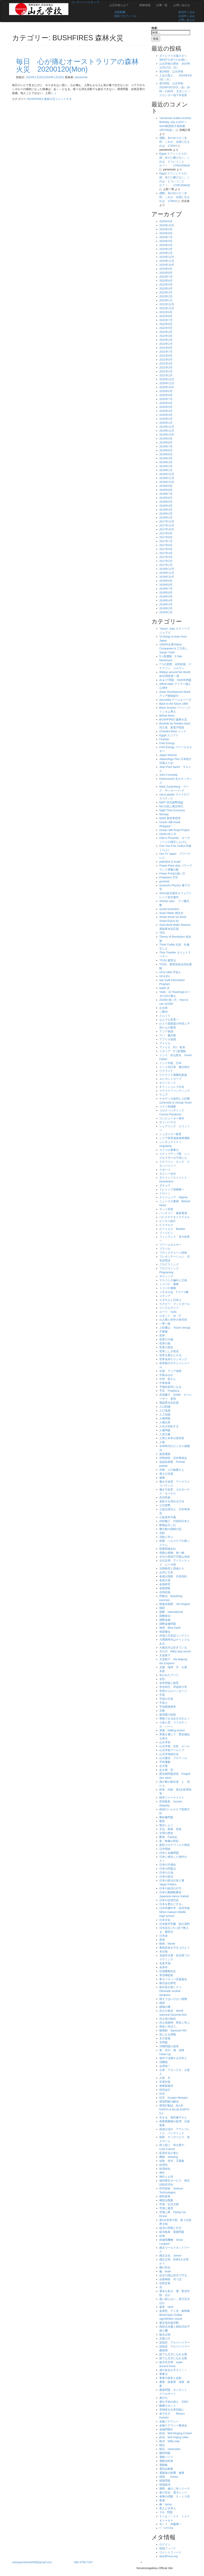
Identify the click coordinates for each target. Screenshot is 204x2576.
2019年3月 (166, 462)
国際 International (171, 1611)
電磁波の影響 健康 (171, 2472)
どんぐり (164, 1015)
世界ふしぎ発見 (169, 1351)
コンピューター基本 (171, 1118)
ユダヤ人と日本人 (170, 1300)
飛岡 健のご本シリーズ (174, 2488)
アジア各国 (166, 1031)
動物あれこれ (169, 1525)
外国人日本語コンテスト (174, 1635)
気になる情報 (167, 2034)
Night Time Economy (172, 810)
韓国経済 (164, 2484)
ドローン (164, 1193)
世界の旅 (164, 1343)
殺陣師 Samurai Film (173, 2030)
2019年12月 (166, 426)
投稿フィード (167, 2548)
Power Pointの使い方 (172, 873)
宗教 (162, 1710)
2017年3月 (166, 557)
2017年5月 (166, 549)
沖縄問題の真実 (169, 2046)
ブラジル (164, 1248)
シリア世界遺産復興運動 (174, 1138)
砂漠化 (164, 2164)
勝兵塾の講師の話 (170, 1529)
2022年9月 (166, 312)
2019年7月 (166, 446)
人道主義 (164, 1434)
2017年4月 (166, 553)
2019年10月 (166, 434)
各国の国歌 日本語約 (173, 1576)
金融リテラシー (169, 2421)
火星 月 (164, 2077)
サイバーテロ (167, 1122)
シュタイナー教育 (170, 1134)
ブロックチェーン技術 (173, 1252)
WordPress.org (168, 2556)
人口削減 (164, 1406)
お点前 (163, 1007)
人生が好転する (169, 1426)
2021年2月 (166, 371)
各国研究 (164, 1584)
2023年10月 (166, 264)
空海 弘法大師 (169, 2204)
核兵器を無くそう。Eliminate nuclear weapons (171, 1991)
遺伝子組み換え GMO (173, 2401)
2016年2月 (166, 608)
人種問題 (164, 1430)
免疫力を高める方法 (171, 1501)
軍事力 (163, 2374)
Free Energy (167, 743)
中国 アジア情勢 (170, 1371)
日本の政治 (166, 1876)
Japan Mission (168, 755)
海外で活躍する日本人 (173, 2058)
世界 (162, 1335)
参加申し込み (186, 12)
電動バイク (166, 2457)
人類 (162, 1442)
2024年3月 (166, 249)
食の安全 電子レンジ (173, 2492)
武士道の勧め (167, 2018)
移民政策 (164, 2196)
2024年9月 (166, 229)
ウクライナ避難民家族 (173, 1074)
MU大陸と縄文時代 (171, 806)
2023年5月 (166, 284)
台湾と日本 (166, 1572)
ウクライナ (166, 1070)
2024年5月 (166, 241)
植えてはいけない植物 (173, 1998)
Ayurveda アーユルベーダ (175, 699)
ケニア (163, 1094)
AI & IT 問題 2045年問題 (175, 680)
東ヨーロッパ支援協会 (173, 1979)
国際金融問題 (167, 1623)
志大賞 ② (166, 1769)
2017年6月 (166, 545)
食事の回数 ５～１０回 (174, 2496)
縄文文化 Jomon (170, 2255)
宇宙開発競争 (167, 1706)
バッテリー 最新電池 (173, 1213)
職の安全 (164, 2267)
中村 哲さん (167, 1379)
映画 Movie (167, 1943)
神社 (162, 2172)
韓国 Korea (168, 2476)
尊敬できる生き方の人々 (174, 1718)
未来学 (163, 1967)
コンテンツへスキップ (85, 2)
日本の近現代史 (169, 1900)
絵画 (162, 2235)
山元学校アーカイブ (171, 1750)
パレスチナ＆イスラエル (174, 1217)
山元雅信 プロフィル (173, 1758)
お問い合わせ (181, 5)
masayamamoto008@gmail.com (32, 2562)
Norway (164, 814)
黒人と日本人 (167, 2508)
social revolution (169, 909)
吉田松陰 (164, 1592)
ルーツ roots (168, 1311)
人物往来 (164, 1422)
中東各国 (164, 1382)
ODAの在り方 (167, 834)
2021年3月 (166, 367)
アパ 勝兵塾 (167, 1035)
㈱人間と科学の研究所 (173, 1319)
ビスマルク (167, 1224)
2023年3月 (166, 292)
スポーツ (164, 1169)
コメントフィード (170, 2552)
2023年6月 (166, 280)
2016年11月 (166, 572)
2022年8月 (166, 316)
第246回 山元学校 (171, 71)
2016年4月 (166, 600)
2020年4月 (166, 410)
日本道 (163, 1935)
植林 (162, 2002)
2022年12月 (166, 304)
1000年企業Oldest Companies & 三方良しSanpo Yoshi (173, 648)
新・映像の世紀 (169, 1841)
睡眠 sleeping (168, 2156)
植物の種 (164, 2006)
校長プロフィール (125, 16)
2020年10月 (166, 387)
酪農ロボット (167, 2405)
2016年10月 (166, 576)
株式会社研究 (167, 1983)
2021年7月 (166, 351)
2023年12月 (166, 256)
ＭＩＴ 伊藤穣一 (170, 2524)
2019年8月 (166, 442)
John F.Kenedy (168, 774)
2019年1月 (166, 470)
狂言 (163, 2093)
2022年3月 (166, 335)
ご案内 (163, 1011)
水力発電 (164, 2038)
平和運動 (164, 1762)
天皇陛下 (164, 1655)
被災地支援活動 (169, 2322)
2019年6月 (166, 450)
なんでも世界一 (169, 1019)
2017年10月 (166, 529)
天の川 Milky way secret (175, 1651)
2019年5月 (166, 454)
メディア (164, 1296)
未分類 (163, 1951)
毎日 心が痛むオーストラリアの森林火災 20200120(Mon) (77, 65)
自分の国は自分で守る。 (174, 2275)
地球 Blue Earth (169, 1627)
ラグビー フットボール (174, 1303)
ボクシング (166, 1276)
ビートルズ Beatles (172, 1228)
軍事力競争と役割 (170, 2378)
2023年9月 (166, 268)
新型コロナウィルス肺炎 (174, 1844)
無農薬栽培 (166, 2085)
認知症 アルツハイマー (174, 2342)
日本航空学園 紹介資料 (174, 1923)
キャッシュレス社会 (171, 1086)
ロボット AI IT (170, 1315)
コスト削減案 (167, 1106)
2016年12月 (166, 568)
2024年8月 (166, 233)
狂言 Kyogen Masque (173, 2097)
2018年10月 (166, 482)
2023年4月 (166, 288)
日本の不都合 (167, 1864)
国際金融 (164, 1619)
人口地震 (164, 1410)
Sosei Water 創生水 (171, 913)
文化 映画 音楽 (170, 1829)
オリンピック (167, 1082)
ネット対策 (166, 1209)
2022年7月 (166, 320)
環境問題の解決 (169, 2101)
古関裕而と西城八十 (171, 1568)
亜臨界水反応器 (169, 1402)
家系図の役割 (167, 1714)
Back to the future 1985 (173, 703)
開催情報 (144, 5)
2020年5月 (166, 407)
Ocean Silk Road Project (174, 830)
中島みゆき (166, 1375)
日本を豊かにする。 (171, 1904)
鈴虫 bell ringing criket (173, 2437)
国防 (163, 1608)
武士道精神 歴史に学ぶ (174, 2022)
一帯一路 (164, 1323)
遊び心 (163, 2397)
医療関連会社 (167, 1548)
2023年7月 (166, 276)
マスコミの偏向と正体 (173, 1280)
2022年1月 (166, 343)
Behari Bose (166, 715)
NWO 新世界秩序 (170, 818)
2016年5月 (166, 596)
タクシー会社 (167, 1173)
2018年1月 (166, 517)
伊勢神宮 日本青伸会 (173, 1457)
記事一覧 (161, 5)
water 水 (164, 988)
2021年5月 (166, 359)
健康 (162, 1477)
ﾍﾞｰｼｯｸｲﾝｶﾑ (166, 2528)
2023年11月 (166, 260)
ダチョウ (164, 1185)
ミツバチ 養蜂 (169, 1284)
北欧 (162, 1533)
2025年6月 (166, 221)
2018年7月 (166, 493)
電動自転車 (166, 2460)
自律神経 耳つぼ (170, 2279)
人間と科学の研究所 (171, 1438)
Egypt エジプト (168, 735)
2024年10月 (166, 225)
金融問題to (166, 2429)
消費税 (163, 2062)
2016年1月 (166, 612)
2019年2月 (166, 466)
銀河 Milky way (169, 2441)
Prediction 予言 (168, 877)
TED (162, 932)
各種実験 (164, 1588)
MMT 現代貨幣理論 (171, 802)
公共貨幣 (164, 1505)
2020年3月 (166, 414)
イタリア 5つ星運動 (172, 1051)
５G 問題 (166, 2512)
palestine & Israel (169, 861)
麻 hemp (165, 2504)
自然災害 (164, 2283)
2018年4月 (166, 505)
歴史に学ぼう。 (169, 2026)
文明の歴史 (166, 1833)
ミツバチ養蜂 (167, 1288)
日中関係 (164, 1848)
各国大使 (164, 1580)
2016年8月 (166, 584)
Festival (164, 739)
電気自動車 (166, 2468)
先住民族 (164, 1497)
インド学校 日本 (170, 1063)
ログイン (164, 2544)
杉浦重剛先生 (167, 1971)
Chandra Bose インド (172, 731)
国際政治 (164, 1615)
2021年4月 (166, 363)
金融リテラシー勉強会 (173, 2425)
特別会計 (164, 2089)
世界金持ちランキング (173, 1359)
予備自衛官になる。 (171, 1386)
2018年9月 (166, 485)
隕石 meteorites (169, 2449)
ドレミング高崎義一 (171, 1189)
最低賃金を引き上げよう (174, 1947)
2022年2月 (166, 339)
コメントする (63, 98)
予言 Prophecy (170, 1390)
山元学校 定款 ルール (174, 1746)
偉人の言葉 (166, 1473)
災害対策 (164, 2081)
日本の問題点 (167, 1868)
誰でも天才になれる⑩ (173, 2354)
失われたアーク (169, 1675)
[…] (54, 93)
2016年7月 (166, 588)
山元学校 (164, 1742)
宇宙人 (163, 1702)
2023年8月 (166, 272)
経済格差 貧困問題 (171, 2231)
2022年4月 (166, 331)
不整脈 (163, 1331)
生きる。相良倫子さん (173, 2117)
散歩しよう (166, 1825)
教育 (162, 1821)
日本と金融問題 (169, 1852)
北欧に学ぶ (166, 1536)
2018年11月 (166, 478)
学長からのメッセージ (173, 1690)
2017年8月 (166, 537)
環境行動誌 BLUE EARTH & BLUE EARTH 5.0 (174, 2109)
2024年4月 (166, 245)
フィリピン (166, 1232)
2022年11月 (166, 308)
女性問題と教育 (169, 1683)
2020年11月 (166, 383)
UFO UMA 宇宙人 (170, 972)
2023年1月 (166, 300)
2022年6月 (166, 324)
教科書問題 (166, 1817)
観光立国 (164, 2334)
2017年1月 (166, 564)
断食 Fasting (168, 1837)
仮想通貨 (164, 1454)
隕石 (162, 2445)
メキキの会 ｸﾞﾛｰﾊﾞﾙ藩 (173, 1292)
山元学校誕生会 (169, 1754)
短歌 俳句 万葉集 (171, 2160)
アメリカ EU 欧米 (172, 1047)
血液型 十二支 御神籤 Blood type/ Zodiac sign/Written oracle (176, 2314)
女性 (162, 1679)
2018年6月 (166, 497)
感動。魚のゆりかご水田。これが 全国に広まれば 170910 (174, 141)
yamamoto (81, 77)
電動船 (163, 2464)
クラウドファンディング (174, 1090)
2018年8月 (166, 489)
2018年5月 (166, 501)
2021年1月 (166, 375)
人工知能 (164, 1414)
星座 (162, 1939)
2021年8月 (166, 347)
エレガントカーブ (170, 1078)
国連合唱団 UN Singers (174, 1604)
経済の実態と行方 (170, 2227)
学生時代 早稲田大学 (173, 1687)
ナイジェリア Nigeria (173, 1197)
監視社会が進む (169, 2152)
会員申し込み (186, 16)
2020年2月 (166, 418)
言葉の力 (164, 2338)
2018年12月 (166, 474)
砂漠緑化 (164, 2168)
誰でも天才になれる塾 (173, 2358)
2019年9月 (166, 438)
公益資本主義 (167, 1517)
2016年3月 (166, 604)
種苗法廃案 (166, 2200)
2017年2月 (166, 561)
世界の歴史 (166, 1347)
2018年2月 (166, 513)
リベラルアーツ (169, 1307)
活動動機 (119, 12)
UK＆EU (166, 976)
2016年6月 (166, 592)
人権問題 (164, 1418)
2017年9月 (166, 533)
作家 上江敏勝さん (171, 1469)
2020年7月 (166, 399)
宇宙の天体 (166, 1698)
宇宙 (162, 1694)
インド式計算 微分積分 (174, 1067)
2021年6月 (166, 355)
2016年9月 (166, 580)
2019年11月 (166, 430)
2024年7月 (166, 237)
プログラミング (169, 1264)
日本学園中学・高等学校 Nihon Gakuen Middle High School (176, 1912)
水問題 (163, 2042)
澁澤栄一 (164, 2066)
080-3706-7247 (83, 2562)
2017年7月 (166, 541)
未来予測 (164, 1963)
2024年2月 (166, 253)
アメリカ (164, 1043)
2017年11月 (166, 525)
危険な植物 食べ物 (171, 1552)
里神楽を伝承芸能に (171, 2409)
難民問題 (164, 2453)
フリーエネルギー (170, 1244)
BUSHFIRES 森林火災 (41, 98)
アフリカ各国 (167, 1039)
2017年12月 (166, 521)
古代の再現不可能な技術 (174, 1556)
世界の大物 (166, 1339)
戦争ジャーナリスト (171, 1797)
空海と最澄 (166, 2208)
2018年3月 (166, 509)
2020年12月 (166, 379)
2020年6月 (166, 403)
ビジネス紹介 (167, 1221)
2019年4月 (166, 458)
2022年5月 (166, 328)
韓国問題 (164, 2480)
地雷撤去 (164, 1631)
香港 (163, 2500)
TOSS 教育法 (167, 960)
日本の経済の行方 (170, 1888)
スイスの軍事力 (169, 1149)
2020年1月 (166, 422)
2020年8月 (166, 395)
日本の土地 (166, 1872)
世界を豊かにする (170, 1355)
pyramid (164, 881)
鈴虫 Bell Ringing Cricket (175, 2433)
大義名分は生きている (173, 1647)
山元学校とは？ (119, 5)
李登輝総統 (166, 1975)
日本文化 (164, 1919)
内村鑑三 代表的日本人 (174, 1521)
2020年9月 (166, 391)
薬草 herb (166, 2306)
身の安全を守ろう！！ (173, 2370)
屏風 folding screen (172, 1730)
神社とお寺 (166, 2176)
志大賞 (163, 1765)
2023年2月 (166, 296)
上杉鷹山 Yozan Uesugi (174, 1327)
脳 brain (165, 2271)
